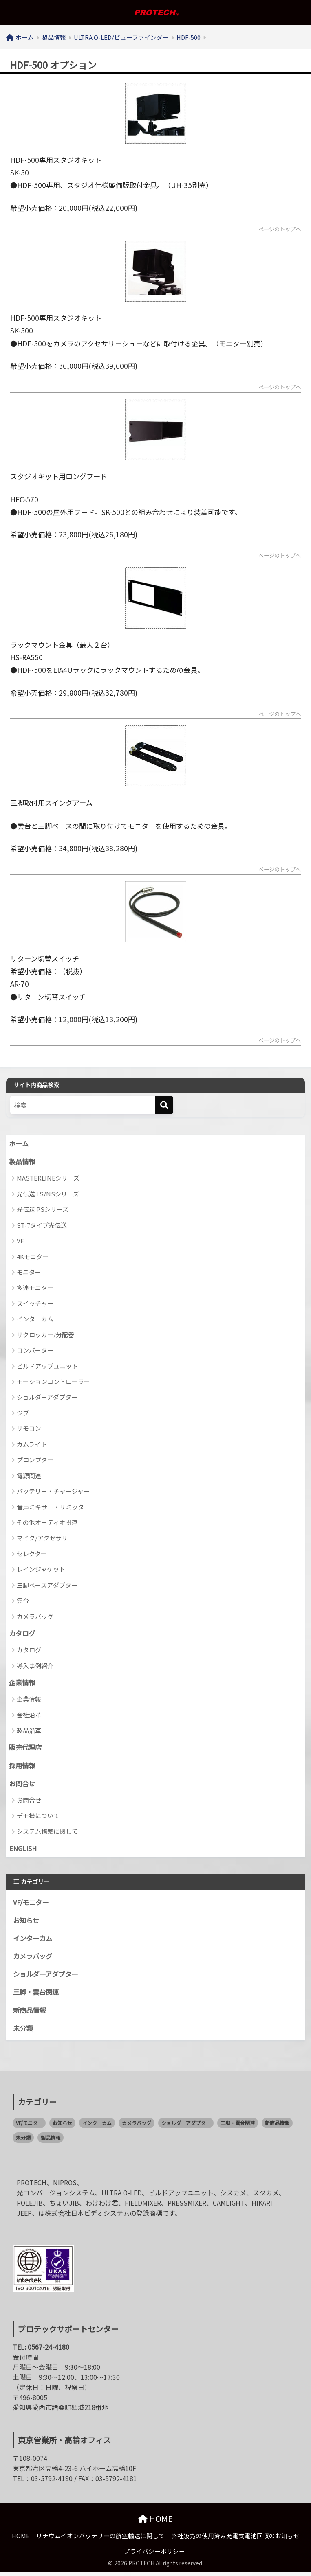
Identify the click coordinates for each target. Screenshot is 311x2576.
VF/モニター (32, 1905)
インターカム (35, 1320)
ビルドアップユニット (47, 1366)
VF (20, 1242)
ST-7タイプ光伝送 (42, 1226)
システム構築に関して (47, 1833)
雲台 (23, 1601)
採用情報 (23, 1767)
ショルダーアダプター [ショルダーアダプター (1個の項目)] (185, 2127)
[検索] (164, 1106)
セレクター (32, 1555)
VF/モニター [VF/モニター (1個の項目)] (29, 2127)
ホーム (19, 1144)
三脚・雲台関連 (37, 1996)
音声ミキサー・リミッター (53, 1507)
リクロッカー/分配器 (45, 1335)
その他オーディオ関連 (47, 1523)
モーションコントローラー (53, 1382)
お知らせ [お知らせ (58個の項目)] (62, 2127)
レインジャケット (41, 1570)
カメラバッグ (35, 1617)
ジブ (23, 1414)
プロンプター (35, 1461)
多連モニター (35, 1288)
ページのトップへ (278, 229)
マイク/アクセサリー (45, 1539)
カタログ (23, 1634)
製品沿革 (29, 1732)
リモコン (29, 1429)
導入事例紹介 (35, 1667)
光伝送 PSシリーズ (42, 1210)
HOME (155, 2523)
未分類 (23, 2032)
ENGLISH (23, 1850)
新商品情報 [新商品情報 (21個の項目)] (277, 2127)
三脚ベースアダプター (47, 1586)
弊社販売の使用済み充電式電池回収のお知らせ (235, 2540)
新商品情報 (30, 2014)
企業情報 (23, 1684)
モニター (29, 1273)
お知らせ (27, 1923)
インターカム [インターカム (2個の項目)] (97, 2127)
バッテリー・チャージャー (53, 1492)
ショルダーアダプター (47, 1398)
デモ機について (38, 1818)
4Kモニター (33, 1257)
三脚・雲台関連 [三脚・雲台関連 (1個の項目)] (238, 2127)
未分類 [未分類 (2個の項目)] (23, 2141)
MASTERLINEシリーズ (48, 1179)
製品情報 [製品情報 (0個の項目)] (50, 2141)
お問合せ (23, 1785)
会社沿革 (29, 1716)
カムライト (32, 1445)
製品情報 (23, 1162)
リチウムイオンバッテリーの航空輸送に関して (100, 2540)
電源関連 (29, 1476)
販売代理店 (26, 1749)
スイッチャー (35, 1304)
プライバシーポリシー (154, 2555)
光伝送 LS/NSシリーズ (48, 1195)
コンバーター (35, 1351)
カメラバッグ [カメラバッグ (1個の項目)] (136, 2127)
